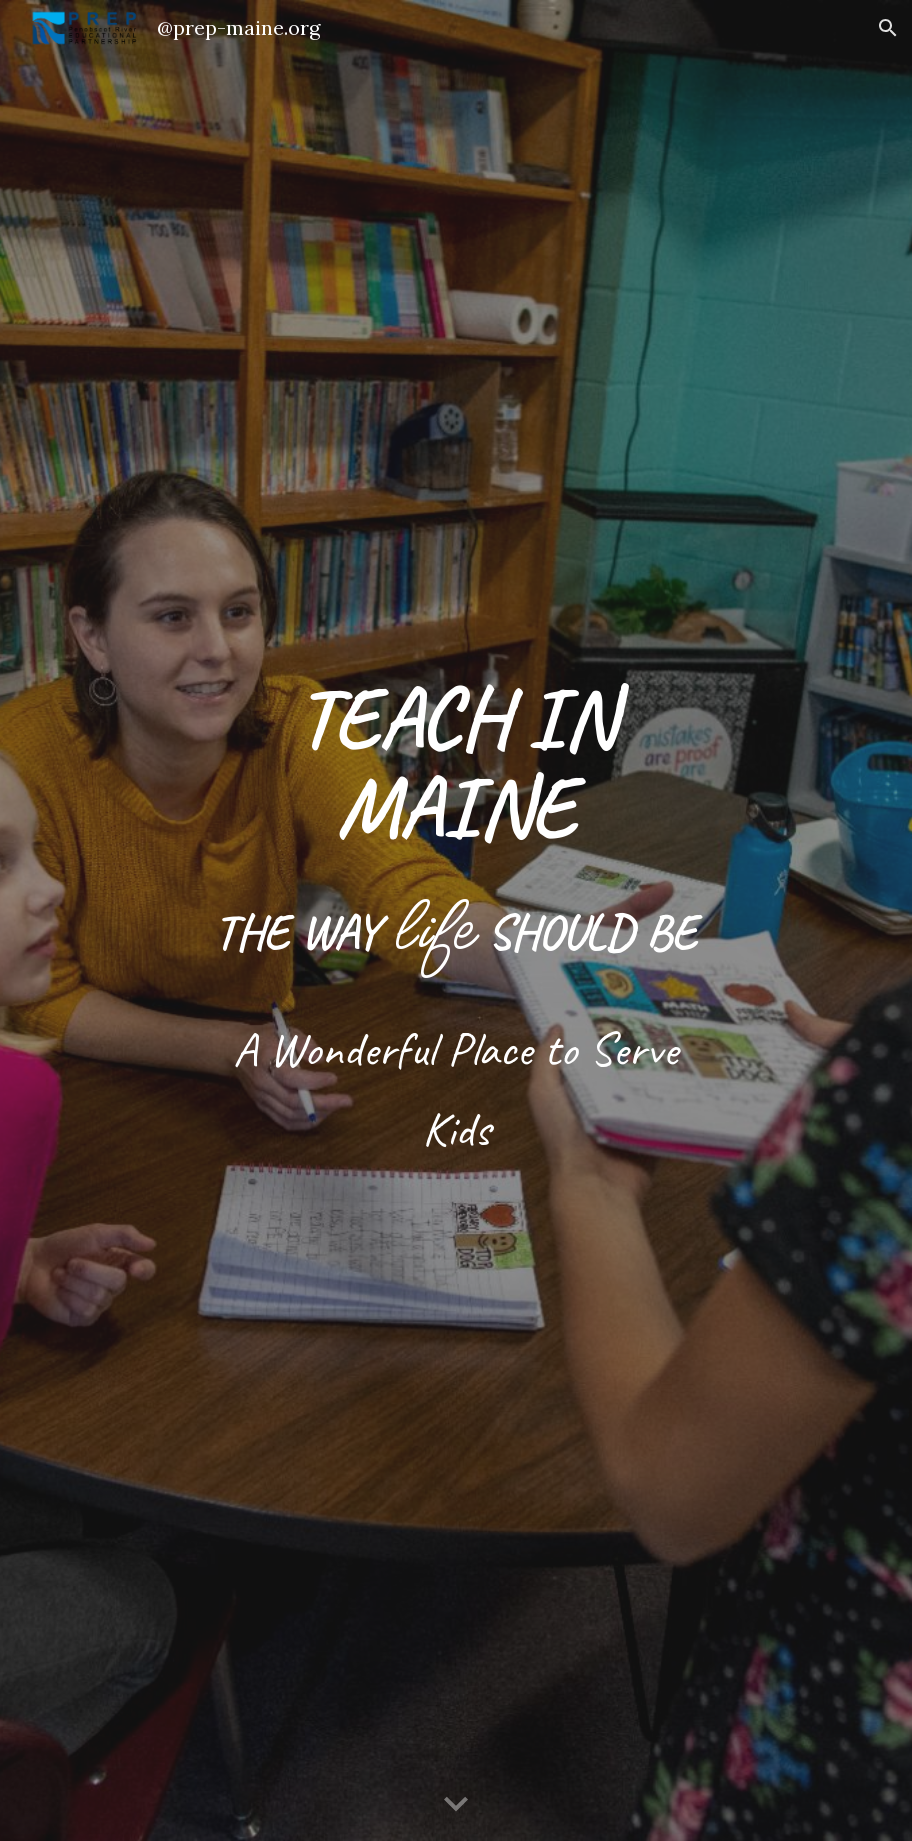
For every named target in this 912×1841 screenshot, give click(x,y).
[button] (888, 28)
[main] (456, 920)
